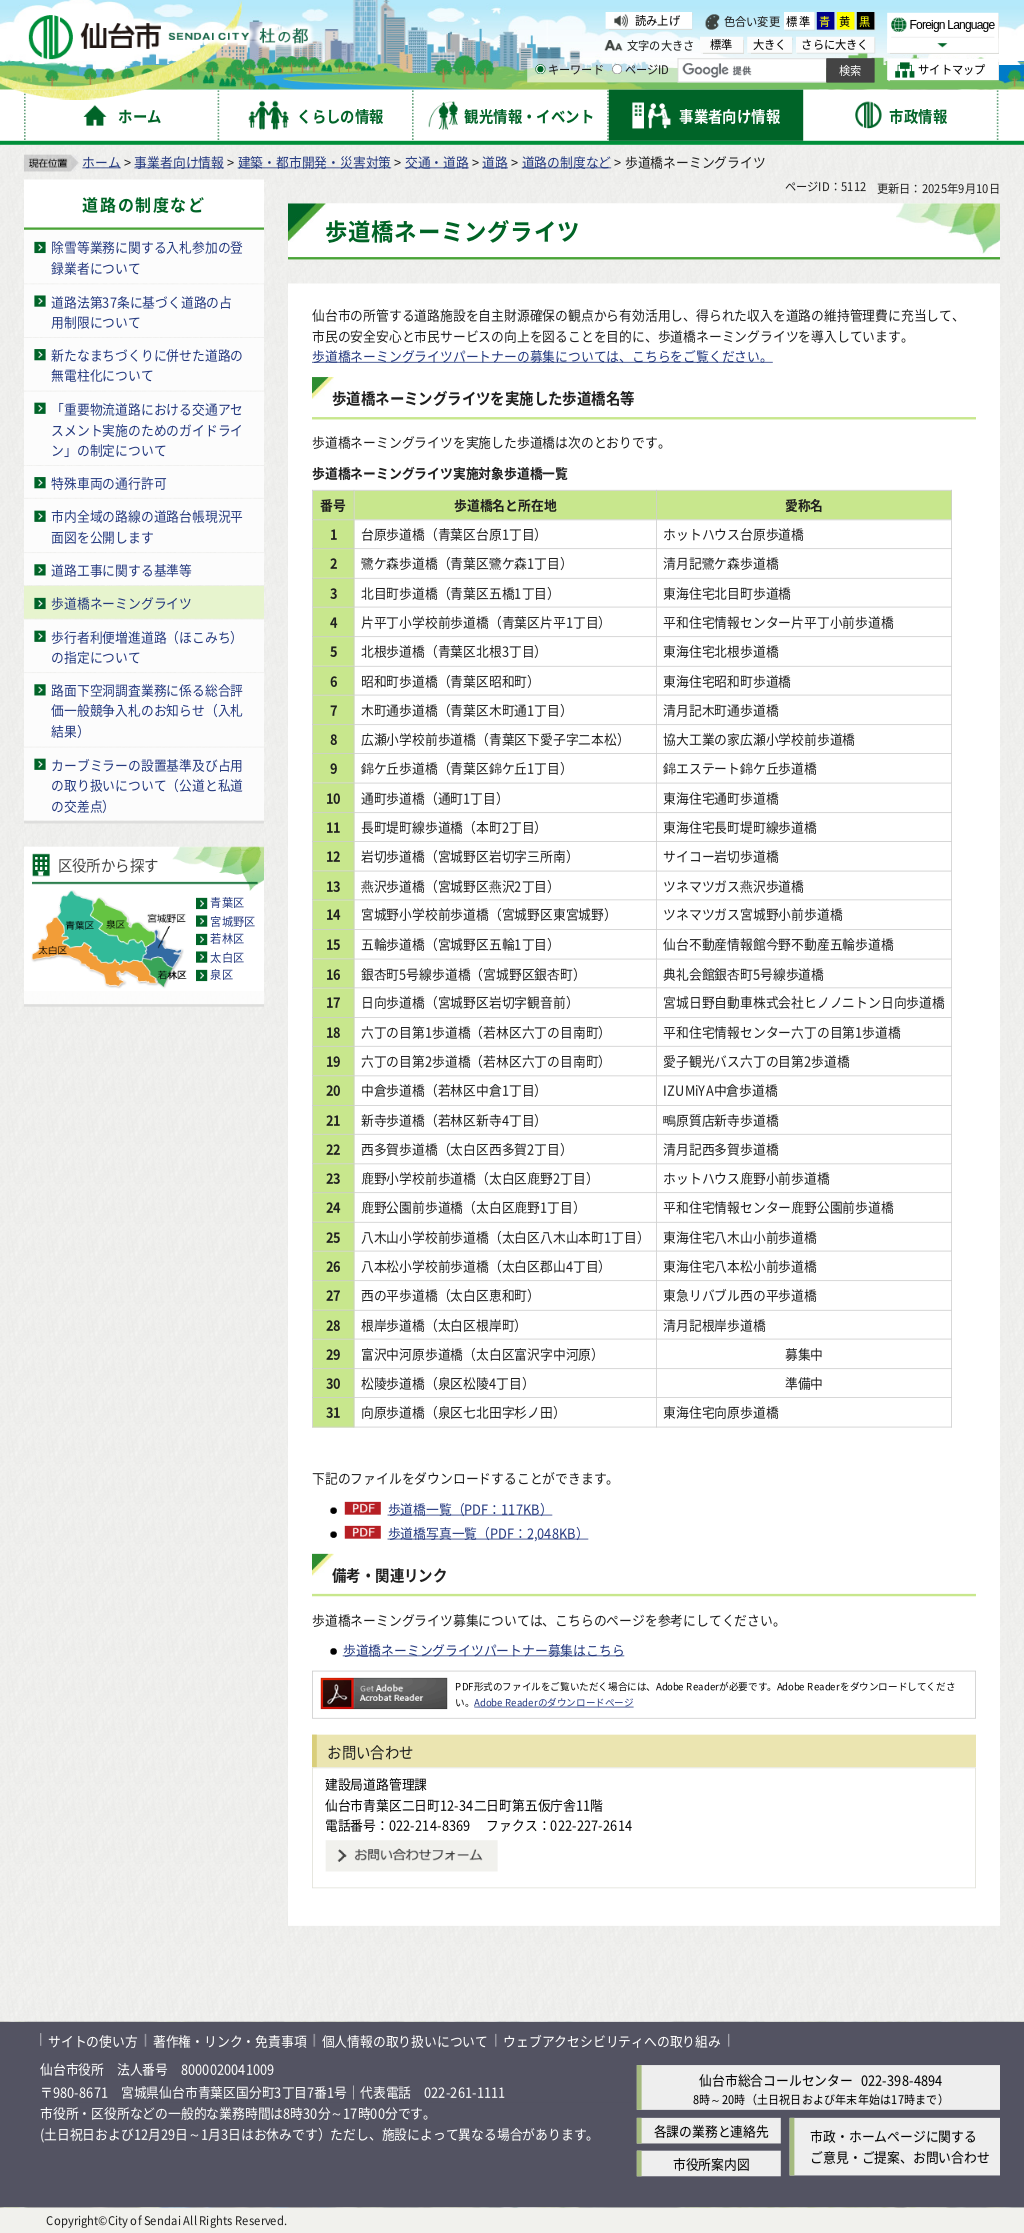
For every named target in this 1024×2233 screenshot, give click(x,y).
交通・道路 (437, 160)
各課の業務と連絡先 (711, 2130)
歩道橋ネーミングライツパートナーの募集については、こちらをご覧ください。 (542, 355)
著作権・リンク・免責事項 (230, 2039)
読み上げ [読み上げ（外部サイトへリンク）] (657, 20)
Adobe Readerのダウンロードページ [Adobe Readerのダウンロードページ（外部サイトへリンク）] (553, 1701)
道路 (495, 160)
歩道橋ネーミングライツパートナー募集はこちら (484, 1648)
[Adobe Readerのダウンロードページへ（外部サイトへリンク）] (384, 1686)
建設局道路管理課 (376, 1783)
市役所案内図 (711, 2163)
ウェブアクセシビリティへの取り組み (612, 2039)
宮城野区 (232, 921)
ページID (641, 70)
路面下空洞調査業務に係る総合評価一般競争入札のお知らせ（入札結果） (147, 710)
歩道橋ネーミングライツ (121, 602)
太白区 (227, 957)
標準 (799, 21)
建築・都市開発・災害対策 (315, 160)
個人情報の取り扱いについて (405, 2039)
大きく (770, 44)
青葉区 (227, 903)
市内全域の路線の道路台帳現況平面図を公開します (147, 526)
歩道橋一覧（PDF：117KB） (470, 1508)
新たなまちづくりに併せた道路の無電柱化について (147, 365)
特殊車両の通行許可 (108, 482)
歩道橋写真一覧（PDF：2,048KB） (488, 1532)
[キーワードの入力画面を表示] (540, 69)
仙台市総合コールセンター (776, 2078)
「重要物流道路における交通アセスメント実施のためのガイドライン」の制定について (147, 428)
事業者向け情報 (179, 160)
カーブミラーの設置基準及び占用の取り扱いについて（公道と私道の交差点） (147, 784)
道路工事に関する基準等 (121, 569)
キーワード (569, 70)
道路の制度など (567, 160)
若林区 (227, 939)
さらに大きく (834, 44)
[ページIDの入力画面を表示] (617, 69)
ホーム (101, 160)
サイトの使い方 (93, 2039)
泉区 (221, 975)
